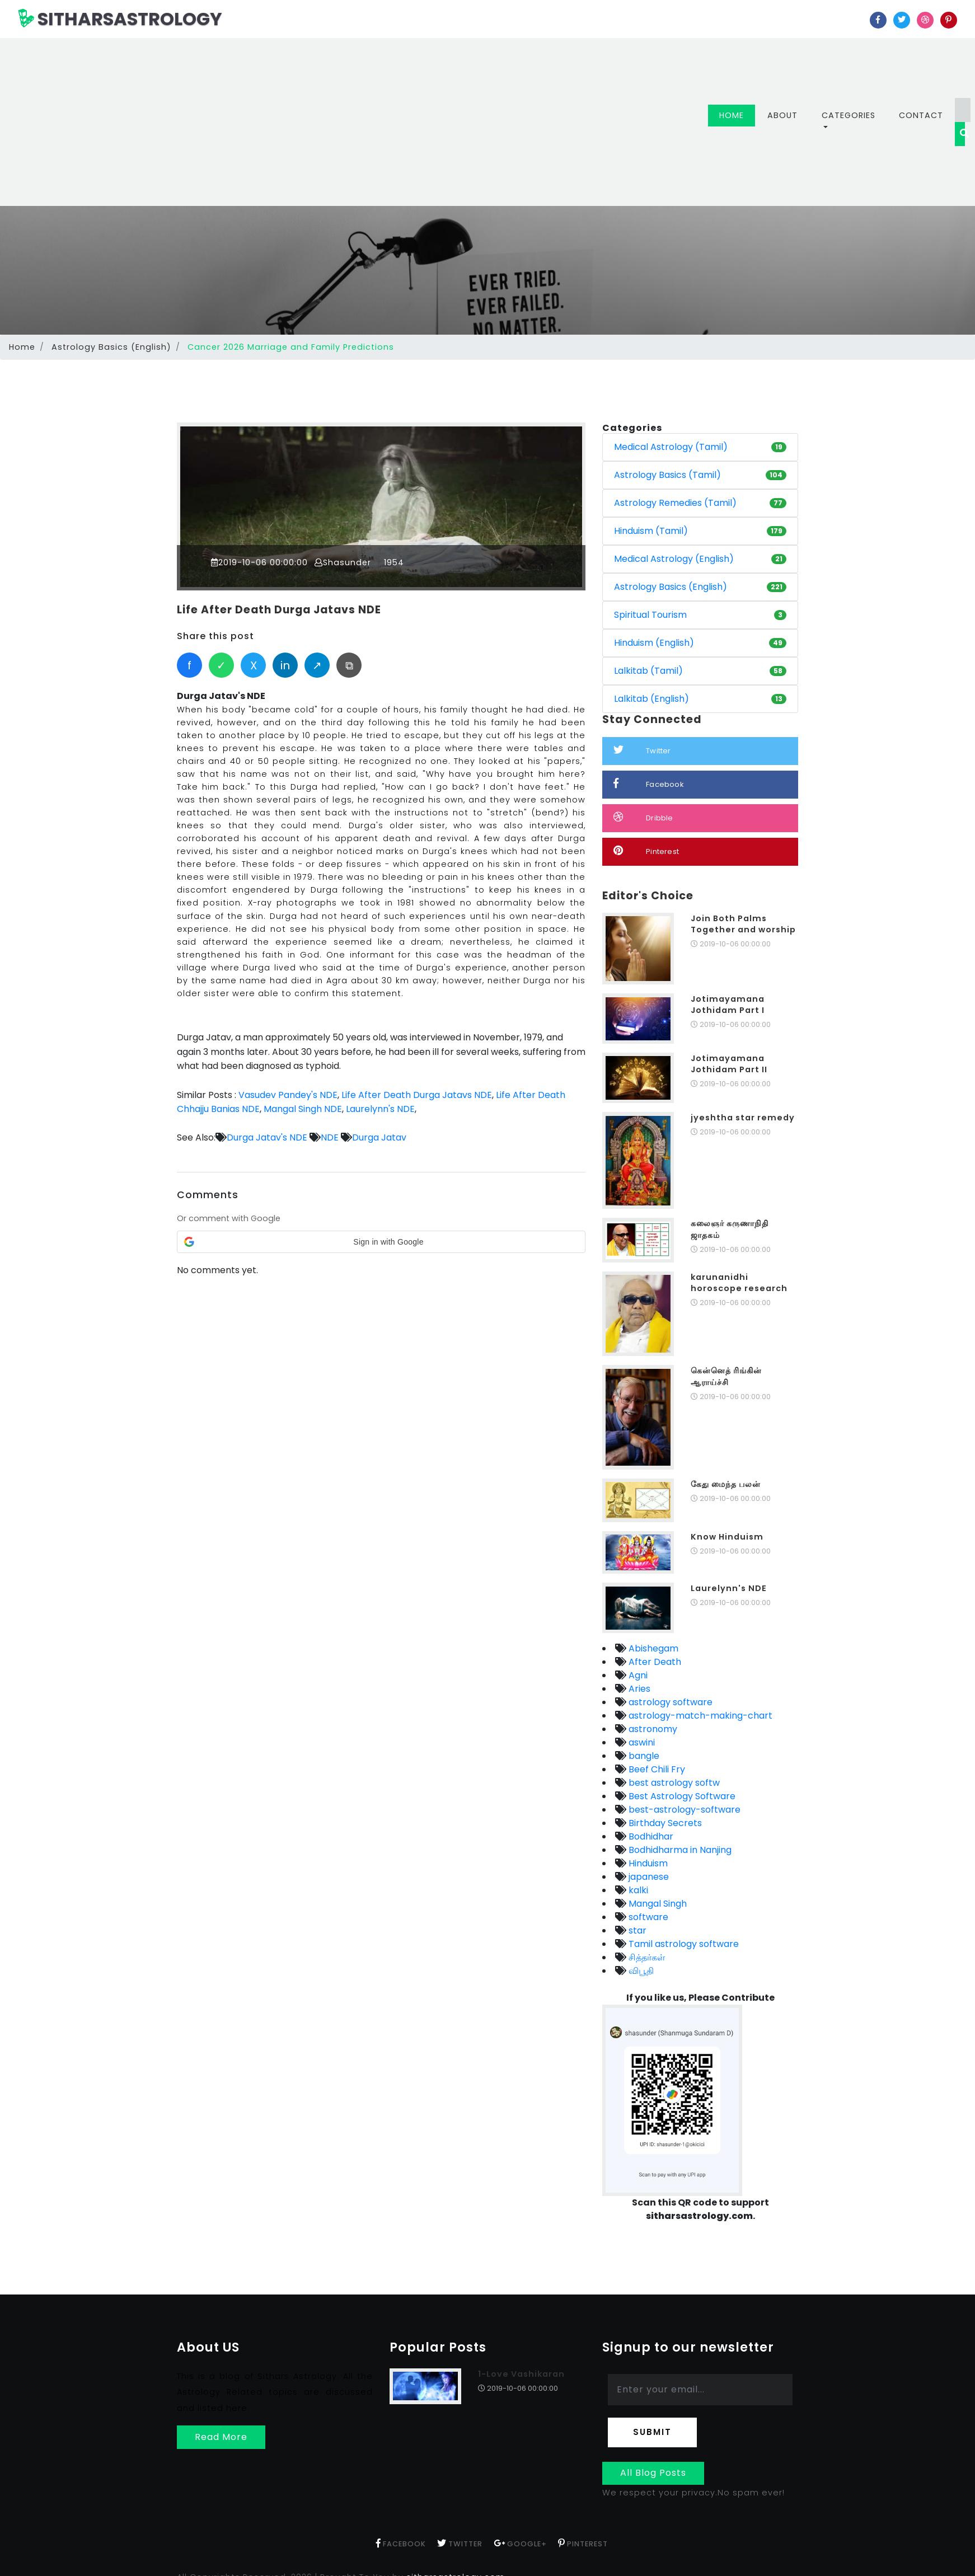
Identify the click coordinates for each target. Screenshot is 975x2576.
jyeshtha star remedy (743, 1117)
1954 (393, 562)
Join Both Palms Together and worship (743, 924)
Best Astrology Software (680, 1796)
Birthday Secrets (664, 1823)
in (285, 665)
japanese (647, 1876)
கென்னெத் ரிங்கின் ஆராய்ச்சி (726, 1376)
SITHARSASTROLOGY (120, 18)
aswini (640, 1742)
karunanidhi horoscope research (739, 1282)
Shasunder (343, 562)
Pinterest (646, 851)
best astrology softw (673, 1782)
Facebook (648, 784)
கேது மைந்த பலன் (726, 1484)
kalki (637, 1890)
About (782, 115)
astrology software (669, 1702)
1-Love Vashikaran (521, 2374)
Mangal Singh (656, 1903)
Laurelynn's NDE (380, 1108)
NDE (330, 1137)
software (647, 1917)
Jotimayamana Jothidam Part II (729, 1064)
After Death (653, 1661)
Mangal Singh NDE (303, 1108)
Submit (652, 2432)
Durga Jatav (379, 1137)
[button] (381, 1241)
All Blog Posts (653, 2472)
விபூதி (640, 1970)
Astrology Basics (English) (111, 347)
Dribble (643, 817)
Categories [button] (848, 115)
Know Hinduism (727, 1536)
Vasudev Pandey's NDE (287, 1094)
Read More (221, 2436)
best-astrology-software (683, 1809)
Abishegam (652, 1648)
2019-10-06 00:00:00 (259, 562)
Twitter (642, 750)
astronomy (651, 1729)
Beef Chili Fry (655, 1769)
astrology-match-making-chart (699, 1715)
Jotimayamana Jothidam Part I (728, 1004)
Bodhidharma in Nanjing (679, 1849)
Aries (638, 1688)
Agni (637, 1675)
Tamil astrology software (682, 1943)
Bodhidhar (649, 1836)
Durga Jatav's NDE (267, 1137)
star (636, 1930)
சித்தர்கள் (645, 1957)
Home (737, 115)
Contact (921, 115)
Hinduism (647, 1863)
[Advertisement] (371, 122)
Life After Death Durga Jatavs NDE (281, 609)
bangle (642, 1755)
